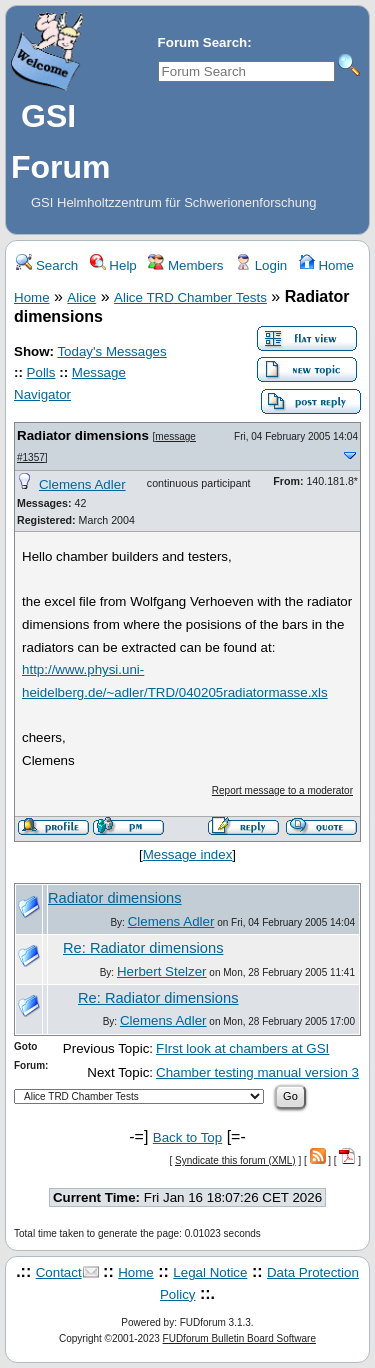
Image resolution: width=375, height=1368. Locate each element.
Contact (59, 1272)
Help (113, 265)
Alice (81, 297)
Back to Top (187, 1137)
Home (326, 265)
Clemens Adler (82, 484)
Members (185, 265)
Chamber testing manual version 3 (257, 1072)
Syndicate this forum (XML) (235, 1160)
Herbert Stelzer (162, 971)
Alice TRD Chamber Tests (190, 297)
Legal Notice (210, 1272)
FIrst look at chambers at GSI (242, 1048)
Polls (41, 372)
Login (261, 265)
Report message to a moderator (282, 790)
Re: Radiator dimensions (143, 948)
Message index (188, 854)
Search (47, 265)
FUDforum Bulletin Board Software (239, 1338)
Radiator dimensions (83, 435)
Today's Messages (111, 351)
